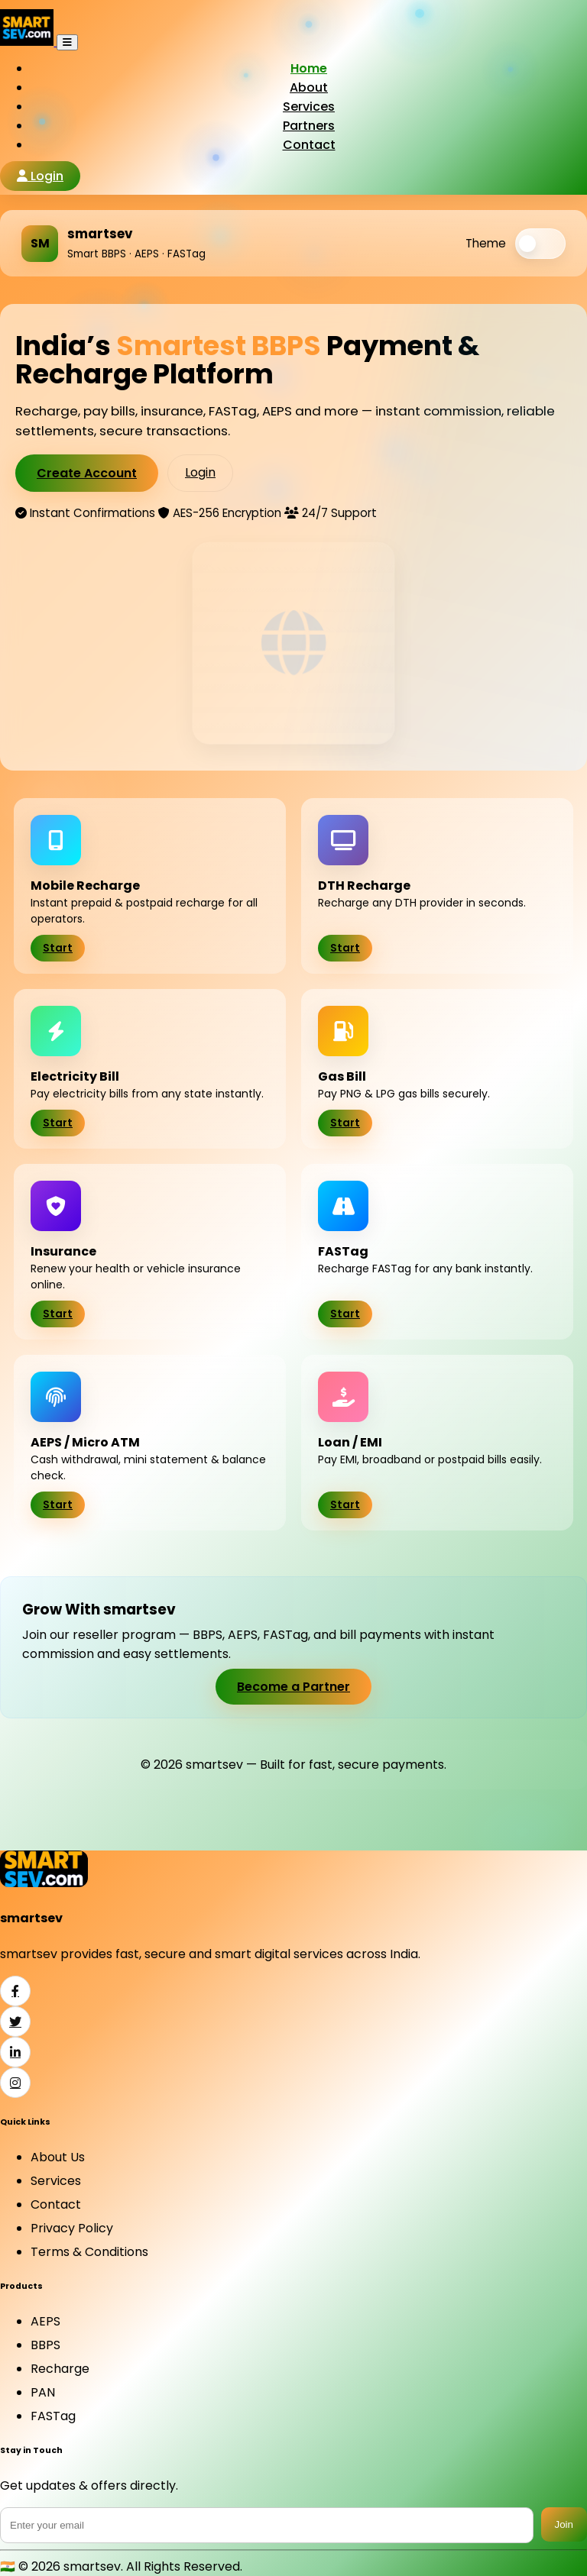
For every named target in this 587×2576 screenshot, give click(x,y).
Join (564, 2524)
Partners (309, 125)
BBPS (45, 2345)
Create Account (87, 473)
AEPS (45, 2321)
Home (308, 68)
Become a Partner (293, 1686)
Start (58, 948)
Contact (309, 145)
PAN (43, 2392)
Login (40, 176)
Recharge (60, 2368)
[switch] (540, 243)
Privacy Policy (72, 2228)
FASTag (53, 2416)
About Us (58, 2157)
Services (309, 106)
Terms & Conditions (89, 2252)
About (309, 87)
